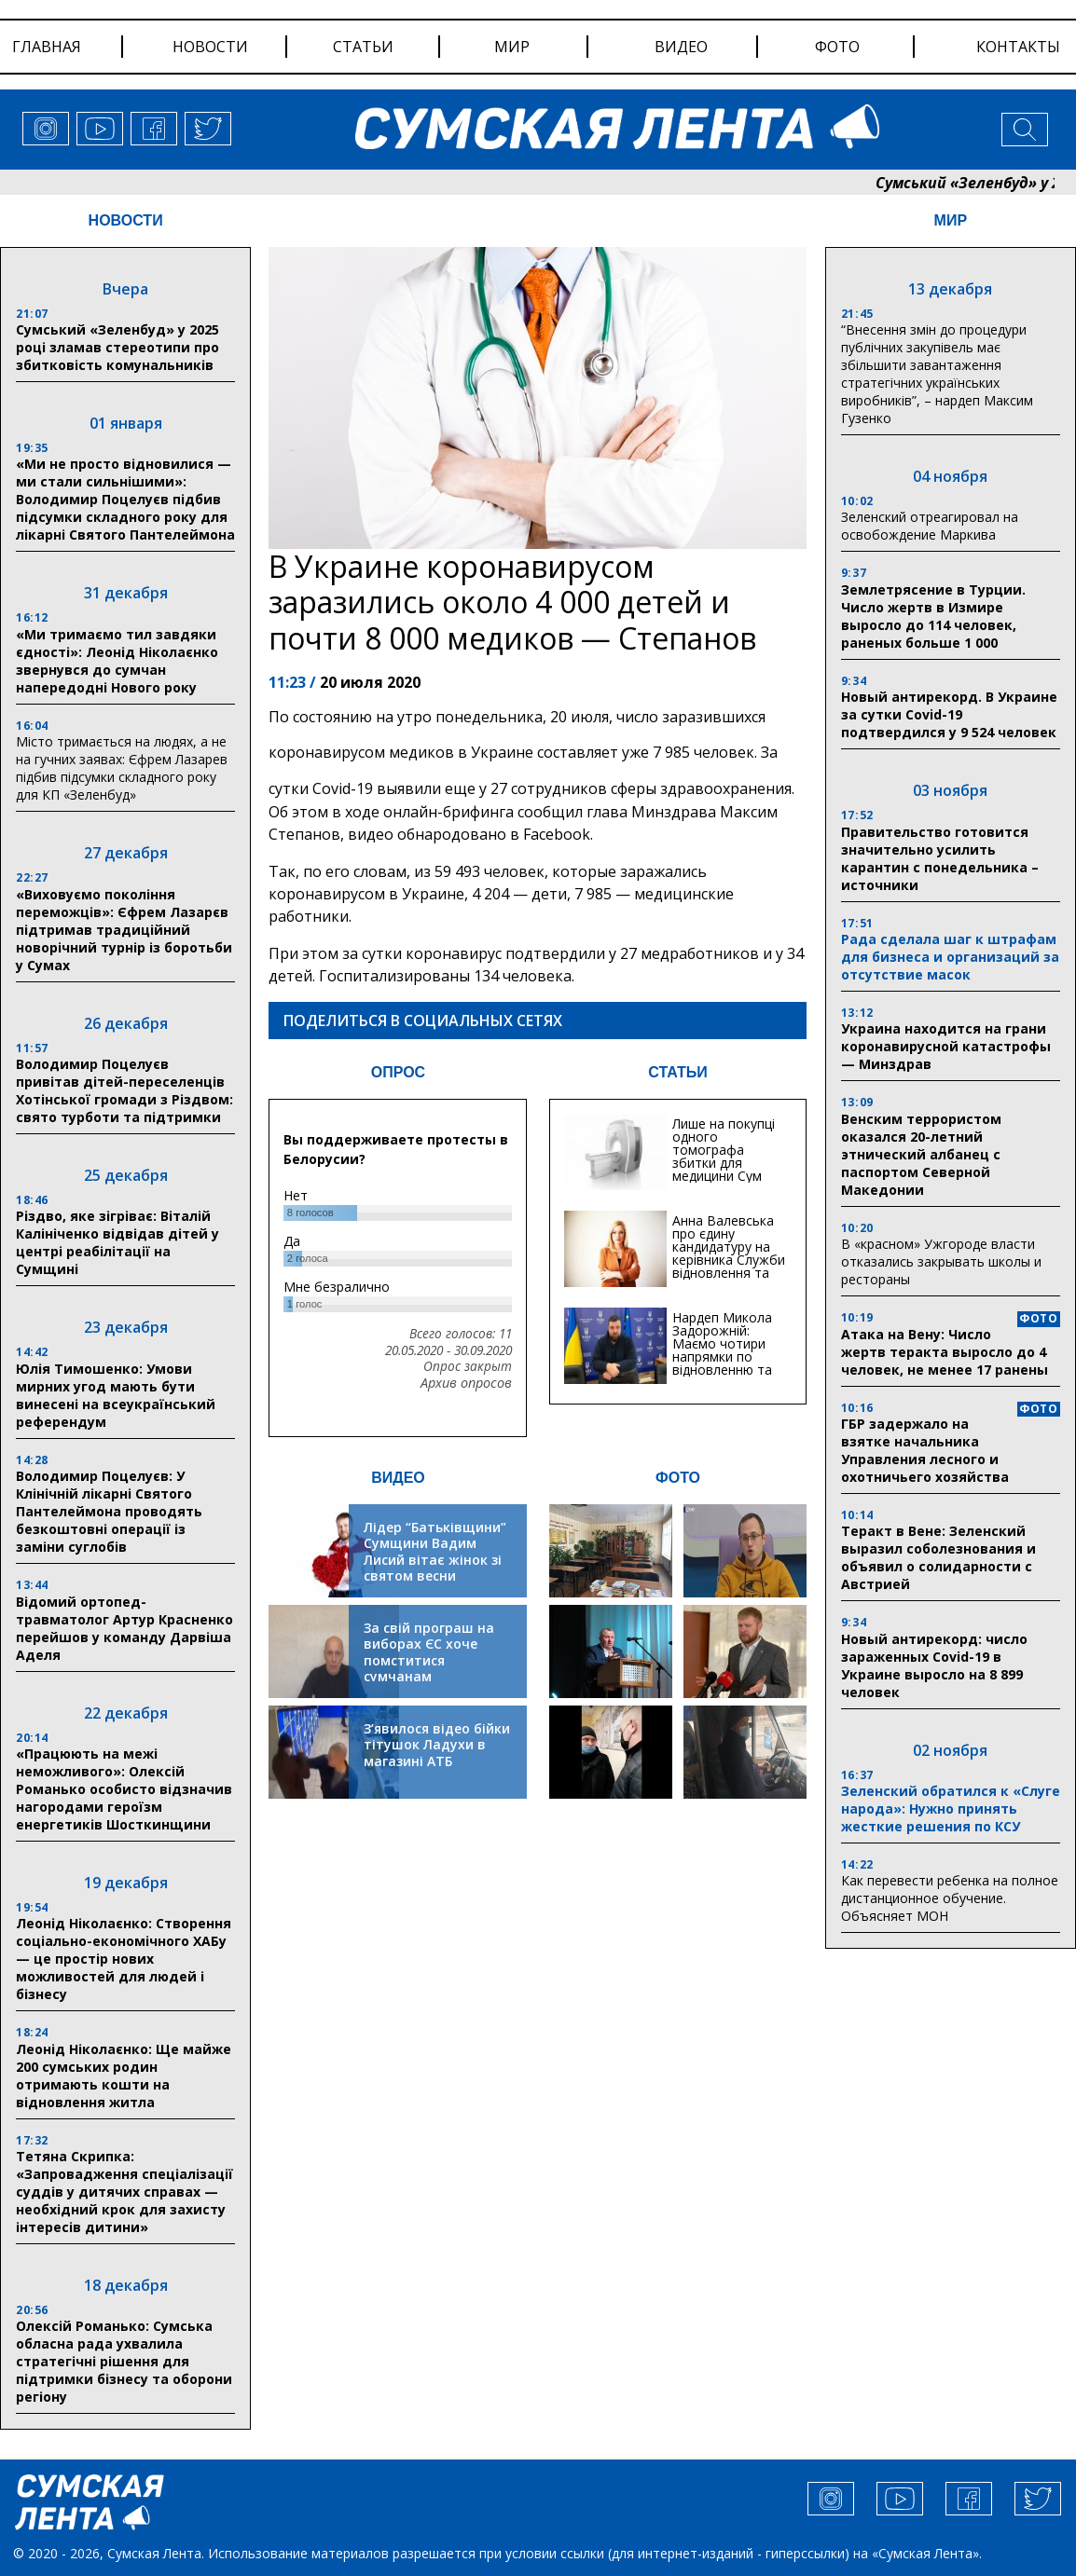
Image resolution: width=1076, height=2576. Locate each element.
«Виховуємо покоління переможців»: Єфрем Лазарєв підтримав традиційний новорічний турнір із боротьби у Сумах (124, 929)
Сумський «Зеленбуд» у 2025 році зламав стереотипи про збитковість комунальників (117, 347)
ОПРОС (398, 1072)
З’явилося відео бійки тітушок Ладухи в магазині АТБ (437, 1745)
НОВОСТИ (126, 220)
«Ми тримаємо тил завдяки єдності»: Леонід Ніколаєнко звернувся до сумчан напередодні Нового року (117, 660)
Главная (46, 46)
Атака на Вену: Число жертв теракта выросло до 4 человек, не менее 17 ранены (944, 1351)
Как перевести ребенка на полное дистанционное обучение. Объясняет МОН (949, 1898)
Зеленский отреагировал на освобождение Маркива (929, 525)
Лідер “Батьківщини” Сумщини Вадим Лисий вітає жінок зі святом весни (435, 1551)
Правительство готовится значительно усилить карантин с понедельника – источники (940, 858)
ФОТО (677, 1478)
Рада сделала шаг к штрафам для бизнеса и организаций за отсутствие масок (950, 956)
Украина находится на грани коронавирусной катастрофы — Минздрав (946, 1046)
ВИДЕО (398, 1478)
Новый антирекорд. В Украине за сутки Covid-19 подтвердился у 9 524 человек (949, 714)
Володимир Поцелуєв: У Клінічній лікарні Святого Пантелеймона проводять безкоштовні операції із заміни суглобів (109, 1511)
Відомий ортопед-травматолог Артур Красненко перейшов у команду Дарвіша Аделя (124, 1628)
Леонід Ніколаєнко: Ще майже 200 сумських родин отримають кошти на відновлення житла (123, 2075)
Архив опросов (466, 1383)
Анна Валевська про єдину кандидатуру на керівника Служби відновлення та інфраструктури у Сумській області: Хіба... (728, 1266)
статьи (363, 46)
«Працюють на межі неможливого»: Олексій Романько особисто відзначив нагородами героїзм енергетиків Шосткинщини (124, 1789)
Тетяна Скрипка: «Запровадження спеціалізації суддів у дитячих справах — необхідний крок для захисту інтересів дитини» (124, 2191)
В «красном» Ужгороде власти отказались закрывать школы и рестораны (941, 1261)
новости (210, 46)
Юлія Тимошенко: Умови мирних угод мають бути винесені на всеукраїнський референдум (115, 1395)
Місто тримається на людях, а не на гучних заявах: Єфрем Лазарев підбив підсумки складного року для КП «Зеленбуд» (122, 768)
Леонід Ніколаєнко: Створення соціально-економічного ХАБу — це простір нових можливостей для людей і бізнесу (123, 1958)
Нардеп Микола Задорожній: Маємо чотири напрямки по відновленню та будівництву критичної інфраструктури (722, 1363)
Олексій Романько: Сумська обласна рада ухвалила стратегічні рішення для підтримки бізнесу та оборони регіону (124, 2361)
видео (681, 46)
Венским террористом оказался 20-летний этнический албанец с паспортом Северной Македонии (921, 1154)
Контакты (1018, 46)
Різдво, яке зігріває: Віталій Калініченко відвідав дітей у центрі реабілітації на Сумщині (117, 1242)
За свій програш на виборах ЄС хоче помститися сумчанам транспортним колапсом (429, 1669)
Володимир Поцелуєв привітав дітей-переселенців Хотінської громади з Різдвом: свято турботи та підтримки (124, 1090)
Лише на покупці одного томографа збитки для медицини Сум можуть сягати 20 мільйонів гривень (729, 1169)
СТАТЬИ (677, 1072)
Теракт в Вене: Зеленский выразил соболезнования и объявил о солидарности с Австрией (938, 1557)
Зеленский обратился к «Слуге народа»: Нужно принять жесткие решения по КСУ (950, 1808)
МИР (951, 220)
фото (837, 46)
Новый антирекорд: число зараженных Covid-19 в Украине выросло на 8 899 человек (934, 1665)
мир (512, 46)
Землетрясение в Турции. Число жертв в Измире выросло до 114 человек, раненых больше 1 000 (933, 616)
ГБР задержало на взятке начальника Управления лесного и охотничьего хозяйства (925, 1450)
